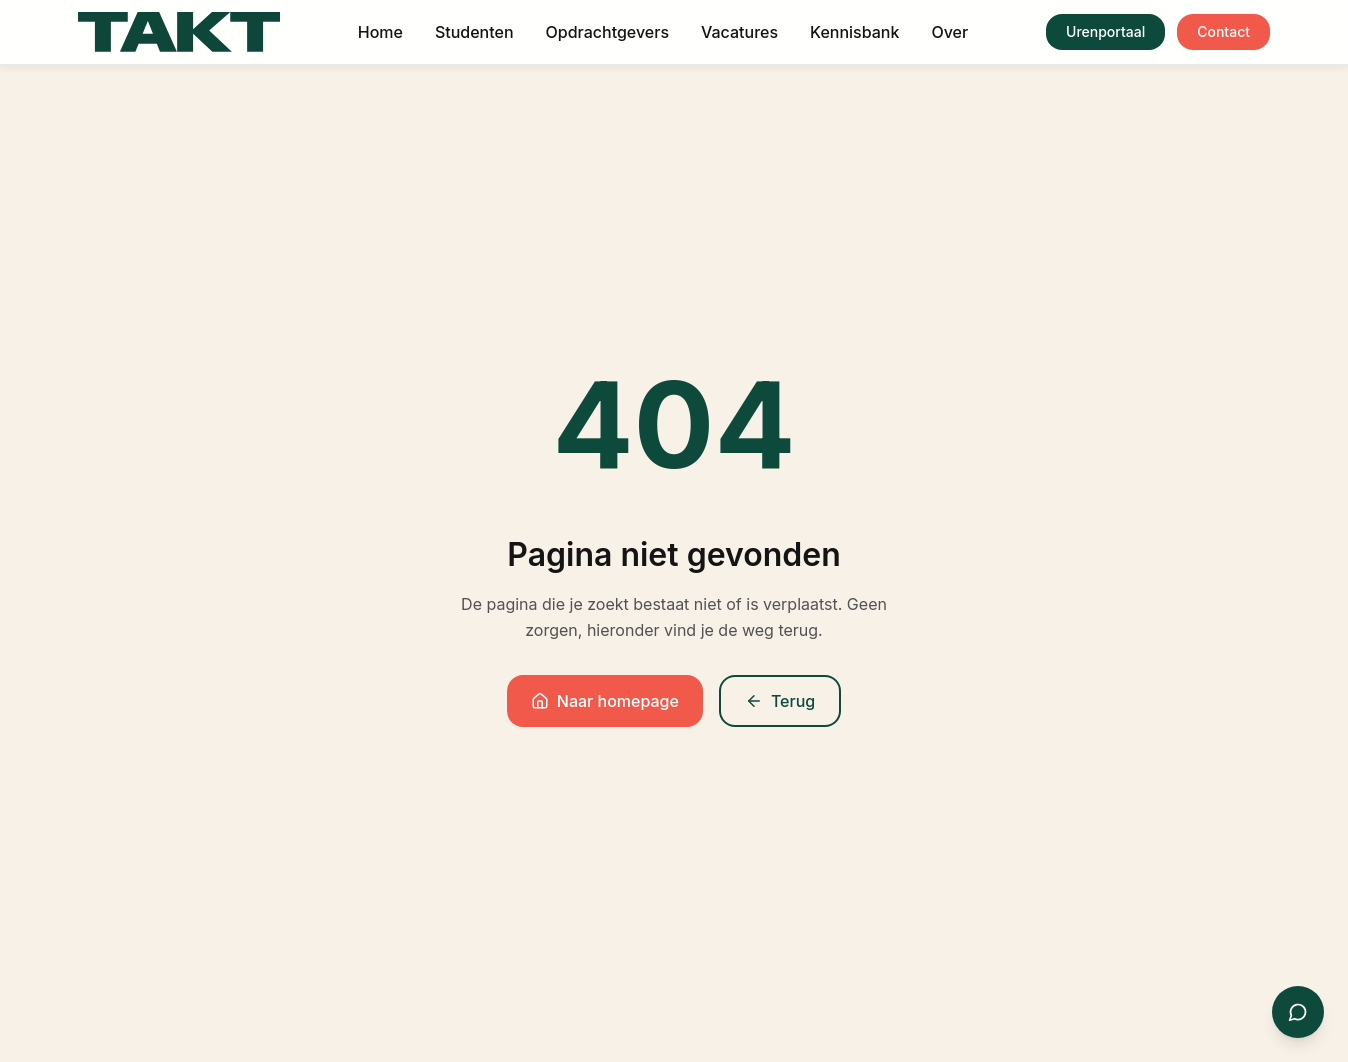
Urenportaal (1105, 31)
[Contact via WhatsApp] (1298, 1012)
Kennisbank (854, 32)
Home (380, 32)
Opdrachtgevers (608, 32)
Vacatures (739, 32)
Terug (780, 701)
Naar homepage (605, 701)
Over (949, 32)
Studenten (474, 32)
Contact (1223, 31)
